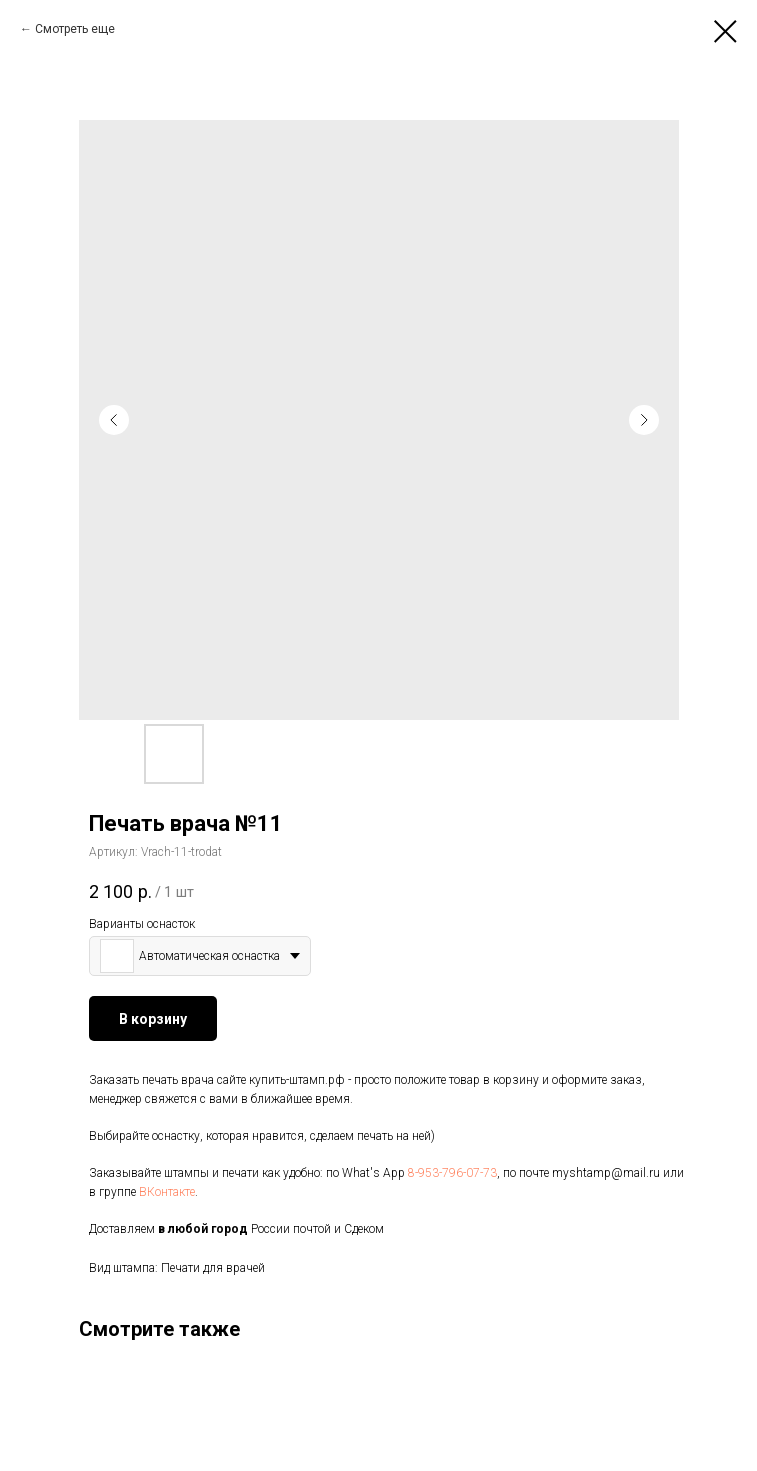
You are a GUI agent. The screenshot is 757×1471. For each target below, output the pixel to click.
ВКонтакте (167, 1192)
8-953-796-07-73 (452, 1173)
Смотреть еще (75, 29)
